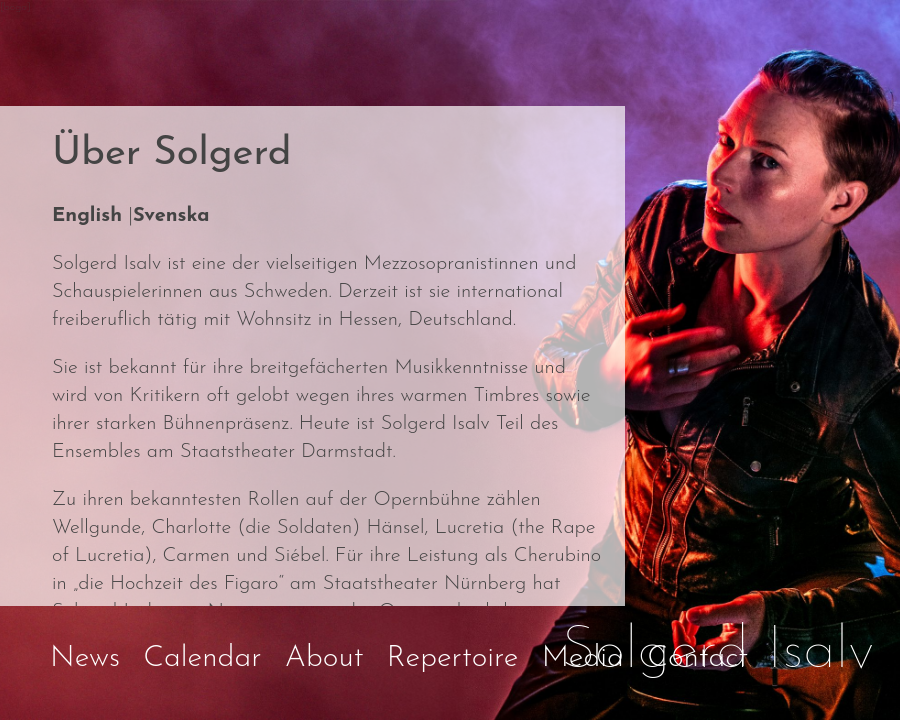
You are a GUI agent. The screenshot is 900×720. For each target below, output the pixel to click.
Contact (697, 658)
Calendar (202, 658)
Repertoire (453, 658)
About (324, 658)
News (85, 658)
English (87, 216)
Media (583, 658)
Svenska (171, 216)
